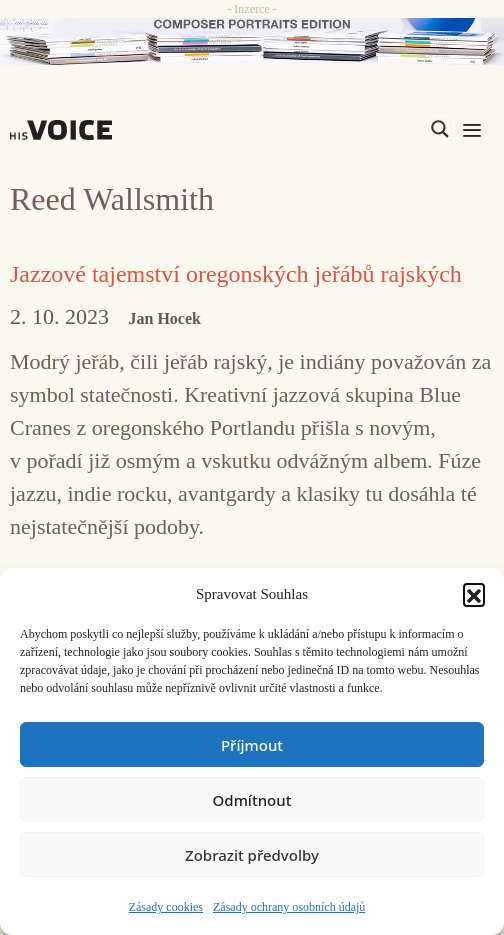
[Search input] (345, 129)
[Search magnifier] (440, 129)
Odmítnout (252, 800)
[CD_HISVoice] (252, 41)
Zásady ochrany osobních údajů (289, 907)
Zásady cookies (166, 907)
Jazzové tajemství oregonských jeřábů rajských (236, 274)
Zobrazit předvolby (252, 855)
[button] (474, 594)
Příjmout (252, 745)
